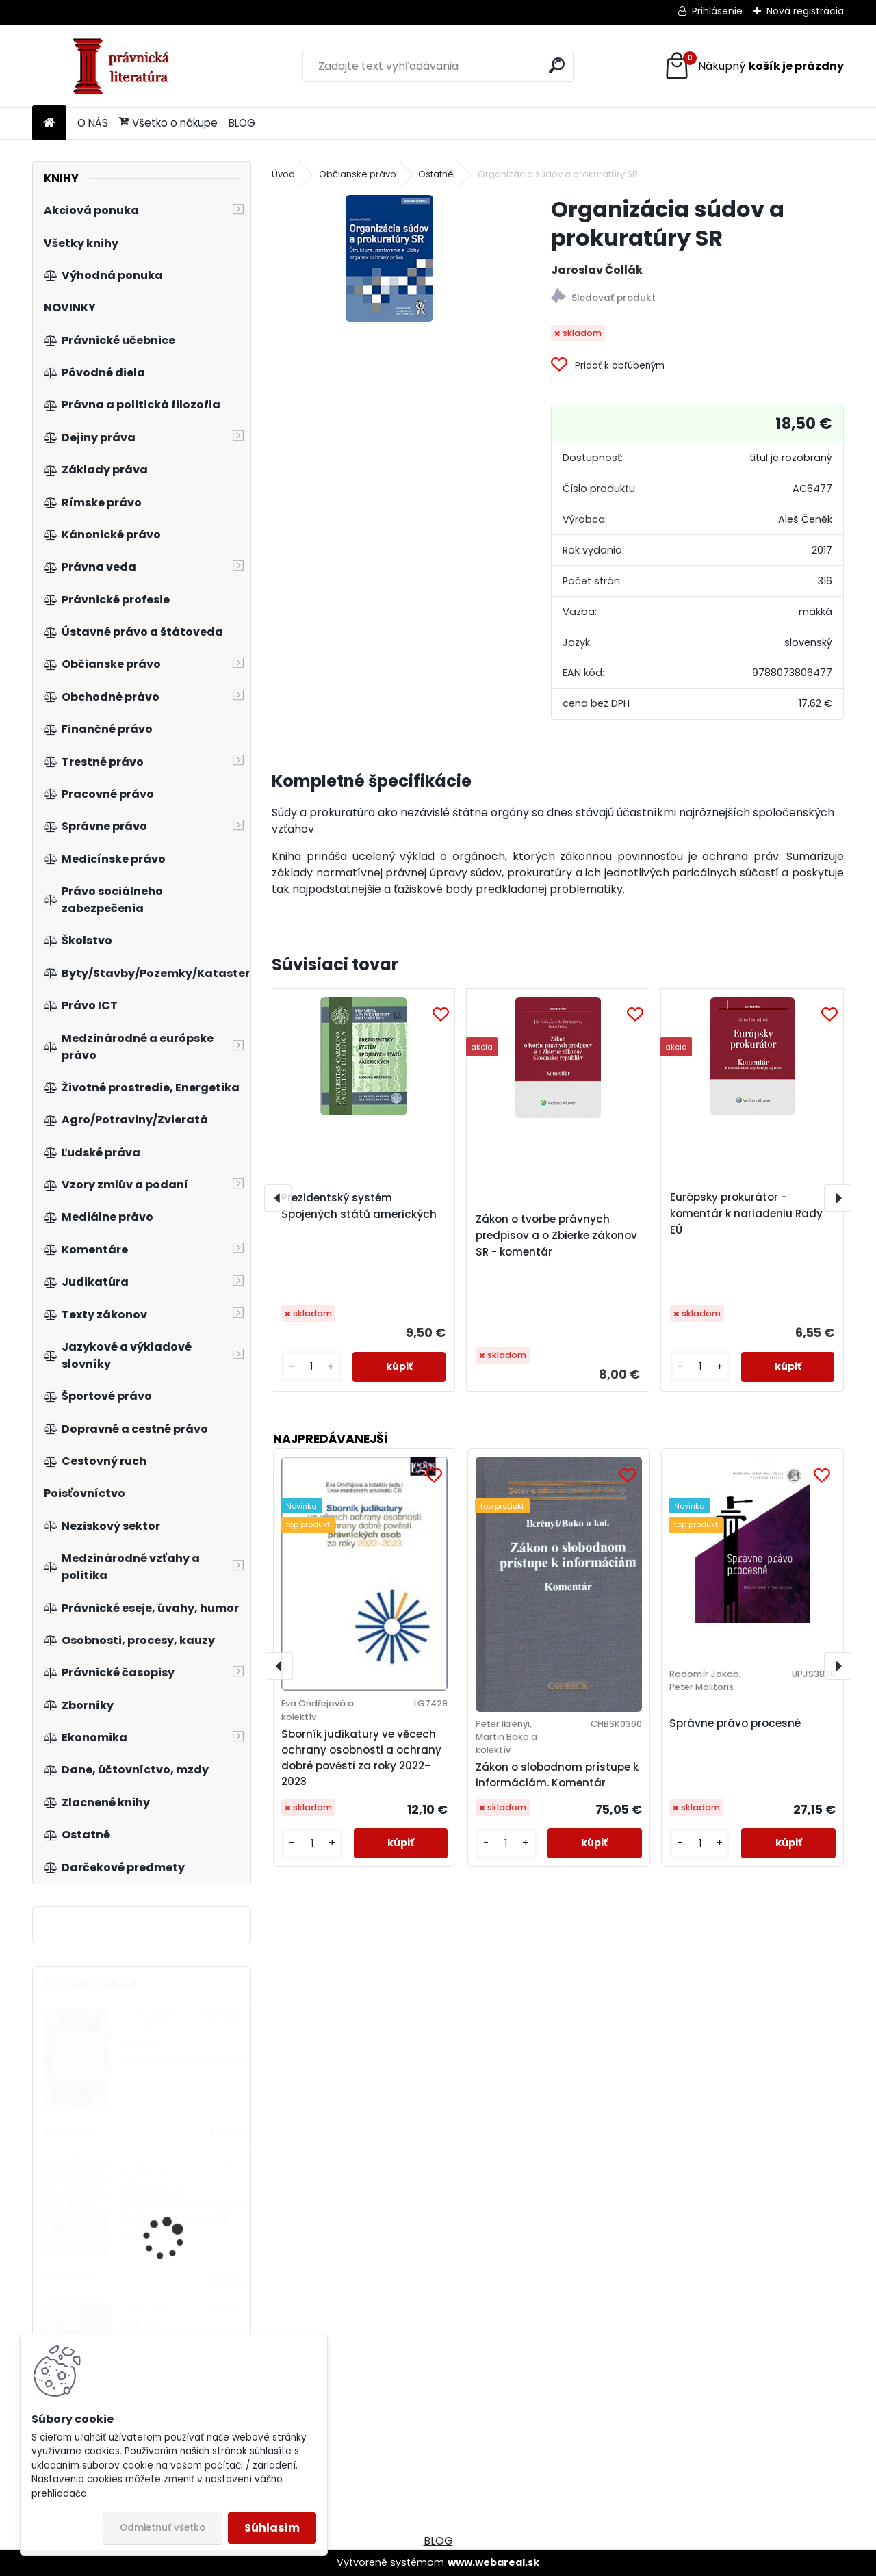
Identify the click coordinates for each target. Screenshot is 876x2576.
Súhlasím (272, 2528)
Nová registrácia (805, 11)
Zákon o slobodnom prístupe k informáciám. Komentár (557, 1775)
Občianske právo (357, 174)
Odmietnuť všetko (162, 2527)
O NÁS (92, 123)
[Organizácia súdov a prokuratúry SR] (389, 258)
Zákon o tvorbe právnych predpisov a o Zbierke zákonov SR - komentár (556, 1235)
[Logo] (126, 66)
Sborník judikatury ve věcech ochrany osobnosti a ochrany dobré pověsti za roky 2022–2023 (361, 1757)
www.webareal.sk (493, 2562)
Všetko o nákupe (168, 123)
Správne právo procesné (735, 1723)
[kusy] (311, 1366)
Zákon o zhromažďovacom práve (182, 2051)
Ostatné (436, 174)
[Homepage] (49, 123)
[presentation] (278, 1198)
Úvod (283, 174)
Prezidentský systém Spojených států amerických (359, 1206)
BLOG (242, 123)
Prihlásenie (717, 11)
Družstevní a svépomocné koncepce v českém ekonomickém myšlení (182, 2212)
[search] (557, 65)
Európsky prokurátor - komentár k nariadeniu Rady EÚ (746, 1213)
